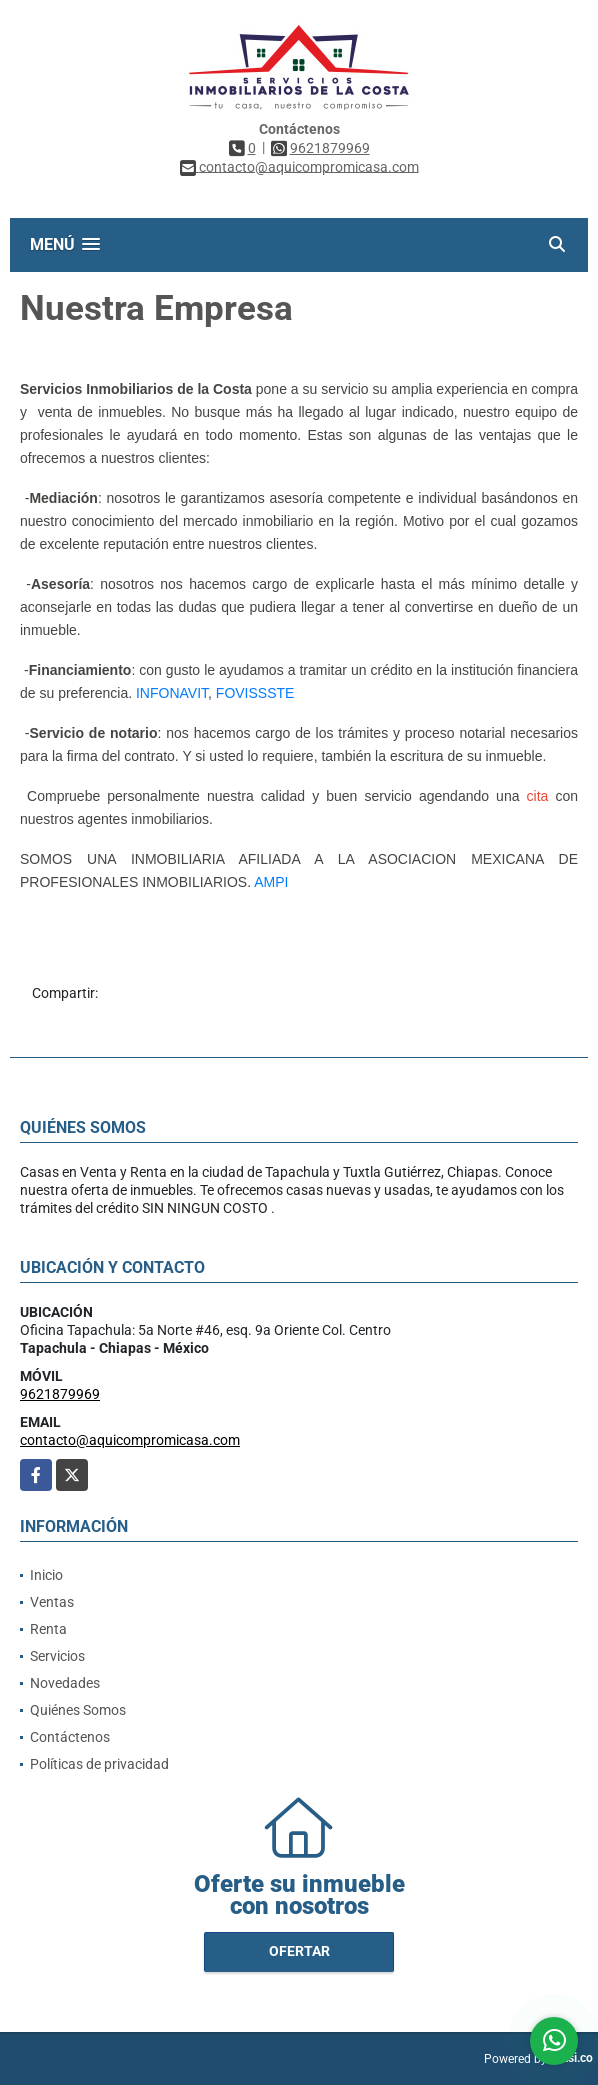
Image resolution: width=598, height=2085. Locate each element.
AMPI (271, 882)
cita (538, 796)
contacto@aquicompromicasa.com (130, 1440)
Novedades (65, 1683)
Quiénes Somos (78, 1710)
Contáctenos (70, 1737)
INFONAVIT (172, 693)
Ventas (52, 1602)
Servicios (57, 1656)
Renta (48, 1629)
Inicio (46, 1575)
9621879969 (330, 148)
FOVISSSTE (255, 693)
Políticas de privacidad (99, 1764)
